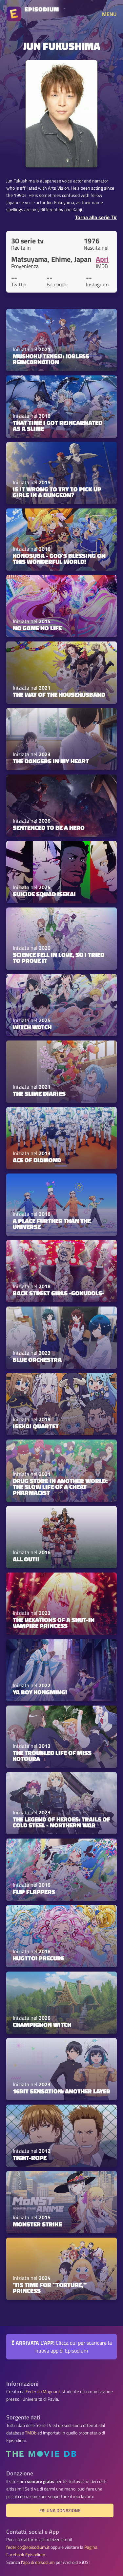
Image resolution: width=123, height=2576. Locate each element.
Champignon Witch (42, 2025)
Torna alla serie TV (96, 217)
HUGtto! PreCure (38, 1958)
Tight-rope (30, 2158)
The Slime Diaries (39, 1094)
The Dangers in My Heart (51, 761)
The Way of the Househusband (59, 694)
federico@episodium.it (28, 2547)
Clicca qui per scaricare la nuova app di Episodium (61, 2347)
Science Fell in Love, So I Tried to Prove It (58, 957)
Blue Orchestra (37, 1360)
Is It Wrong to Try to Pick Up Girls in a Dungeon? (57, 492)
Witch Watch (32, 1027)
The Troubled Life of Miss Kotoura (52, 1755)
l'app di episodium (38, 2562)
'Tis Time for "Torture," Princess (50, 2287)
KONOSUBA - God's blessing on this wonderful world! (59, 558)
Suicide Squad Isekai (44, 894)
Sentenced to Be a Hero (49, 827)
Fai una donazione (60, 2510)
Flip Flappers (34, 1892)
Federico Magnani (43, 2391)
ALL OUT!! (26, 1559)
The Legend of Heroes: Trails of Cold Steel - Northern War (61, 1822)
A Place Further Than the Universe (52, 1223)
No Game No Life (37, 628)
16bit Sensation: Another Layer (61, 2091)
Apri (102, 259)
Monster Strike (37, 2224)
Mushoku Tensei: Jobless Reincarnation (51, 359)
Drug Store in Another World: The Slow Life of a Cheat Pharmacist (60, 1486)
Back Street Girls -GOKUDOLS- (58, 1293)
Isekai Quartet (36, 1426)
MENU (109, 14)
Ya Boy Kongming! (40, 1692)
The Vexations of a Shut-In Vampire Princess (53, 1622)
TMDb (30, 2432)
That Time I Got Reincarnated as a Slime (57, 425)
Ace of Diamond (37, 1160)
